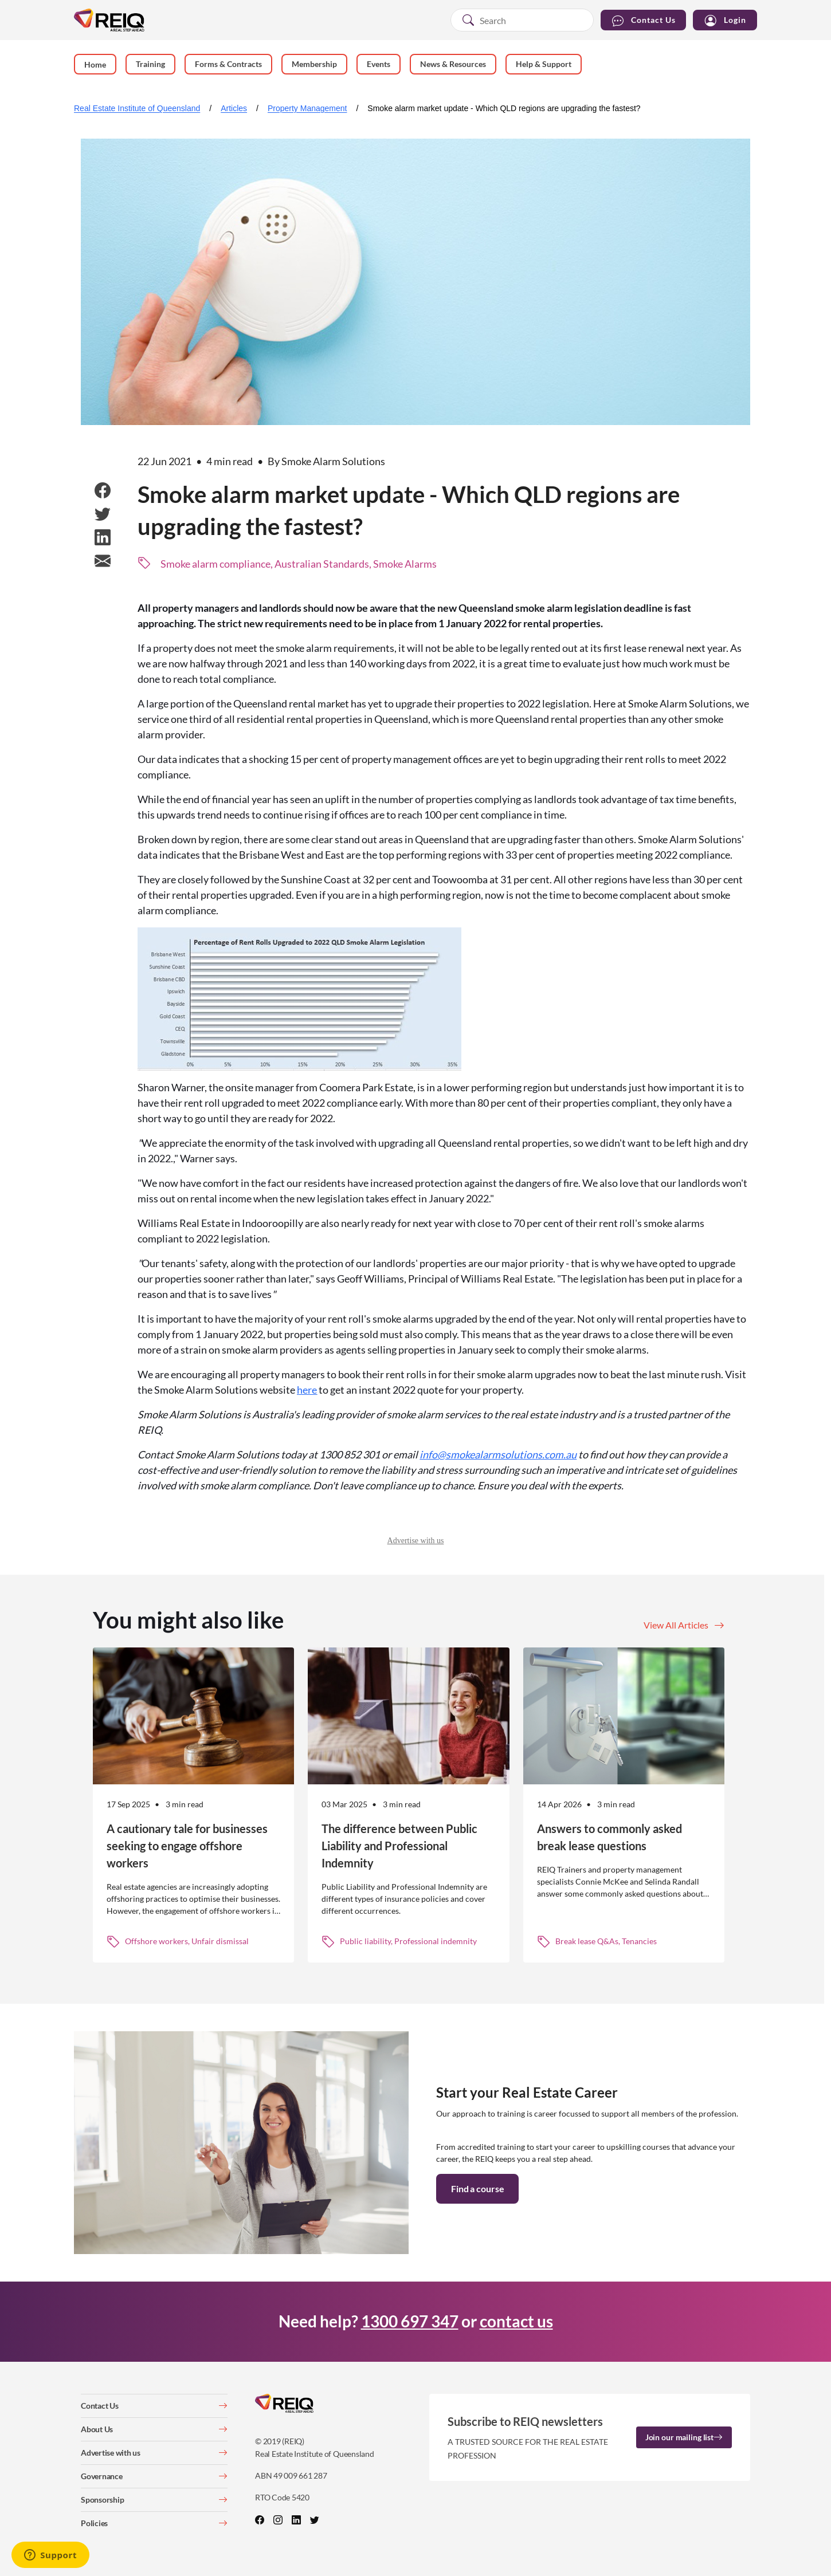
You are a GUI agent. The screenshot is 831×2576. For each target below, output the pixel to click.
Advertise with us (415, 1540)
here (307, 1389)
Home (95, 64)
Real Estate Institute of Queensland (137, 108)
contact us (516, 2321)
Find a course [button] (477, 2188)
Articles (234, 108)
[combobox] (522, 20)
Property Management (307, 108)
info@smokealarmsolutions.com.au (498, 1454)
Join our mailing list (684, 2437)
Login (725, 20)
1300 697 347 (409, 2321)
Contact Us (643, 20)
